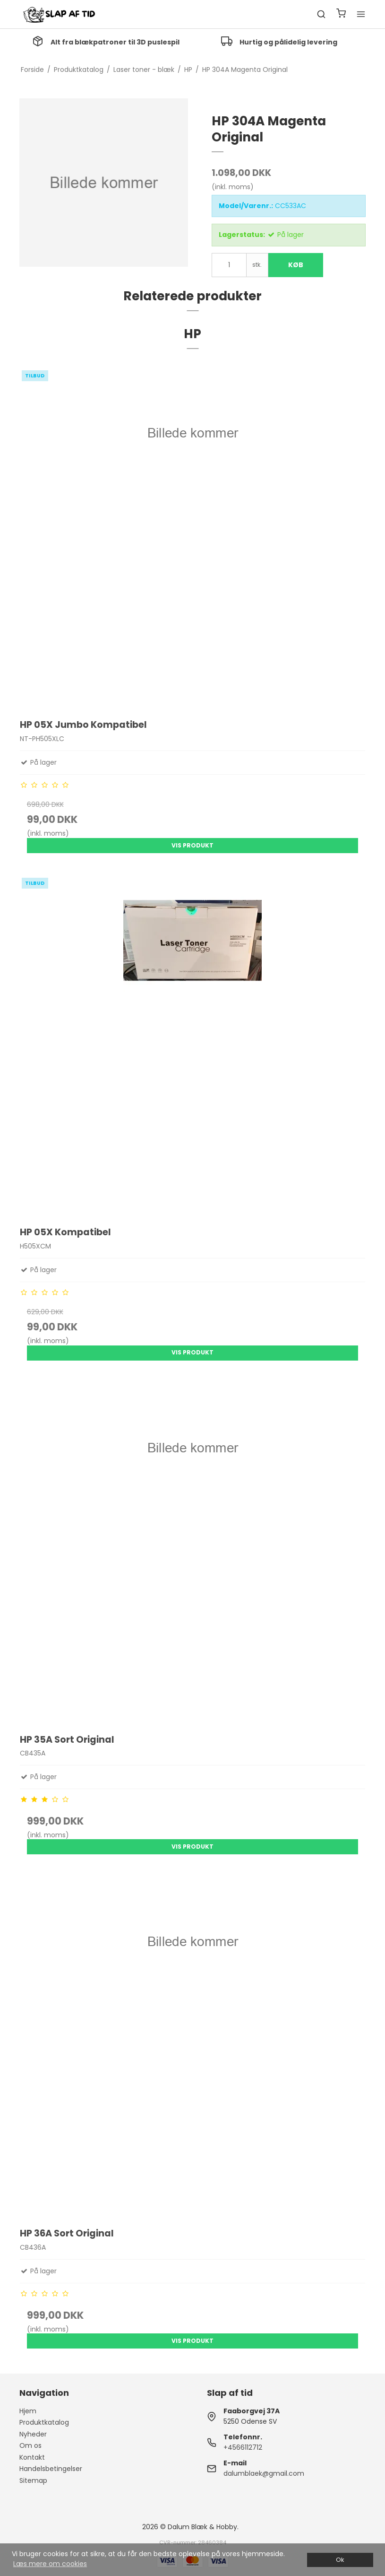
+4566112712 (242, 2447)
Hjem (27, 2411)
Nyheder (33, 2434)
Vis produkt (192, 845)
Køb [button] (295, 265)
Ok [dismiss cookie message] (340, 2560)
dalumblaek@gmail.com (263, 2473)
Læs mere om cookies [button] (50, 2563)
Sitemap (33, 2480)
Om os (30, 2445)
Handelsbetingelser (50, 2468)
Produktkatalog (44, 2422)
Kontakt (32, 2457)
